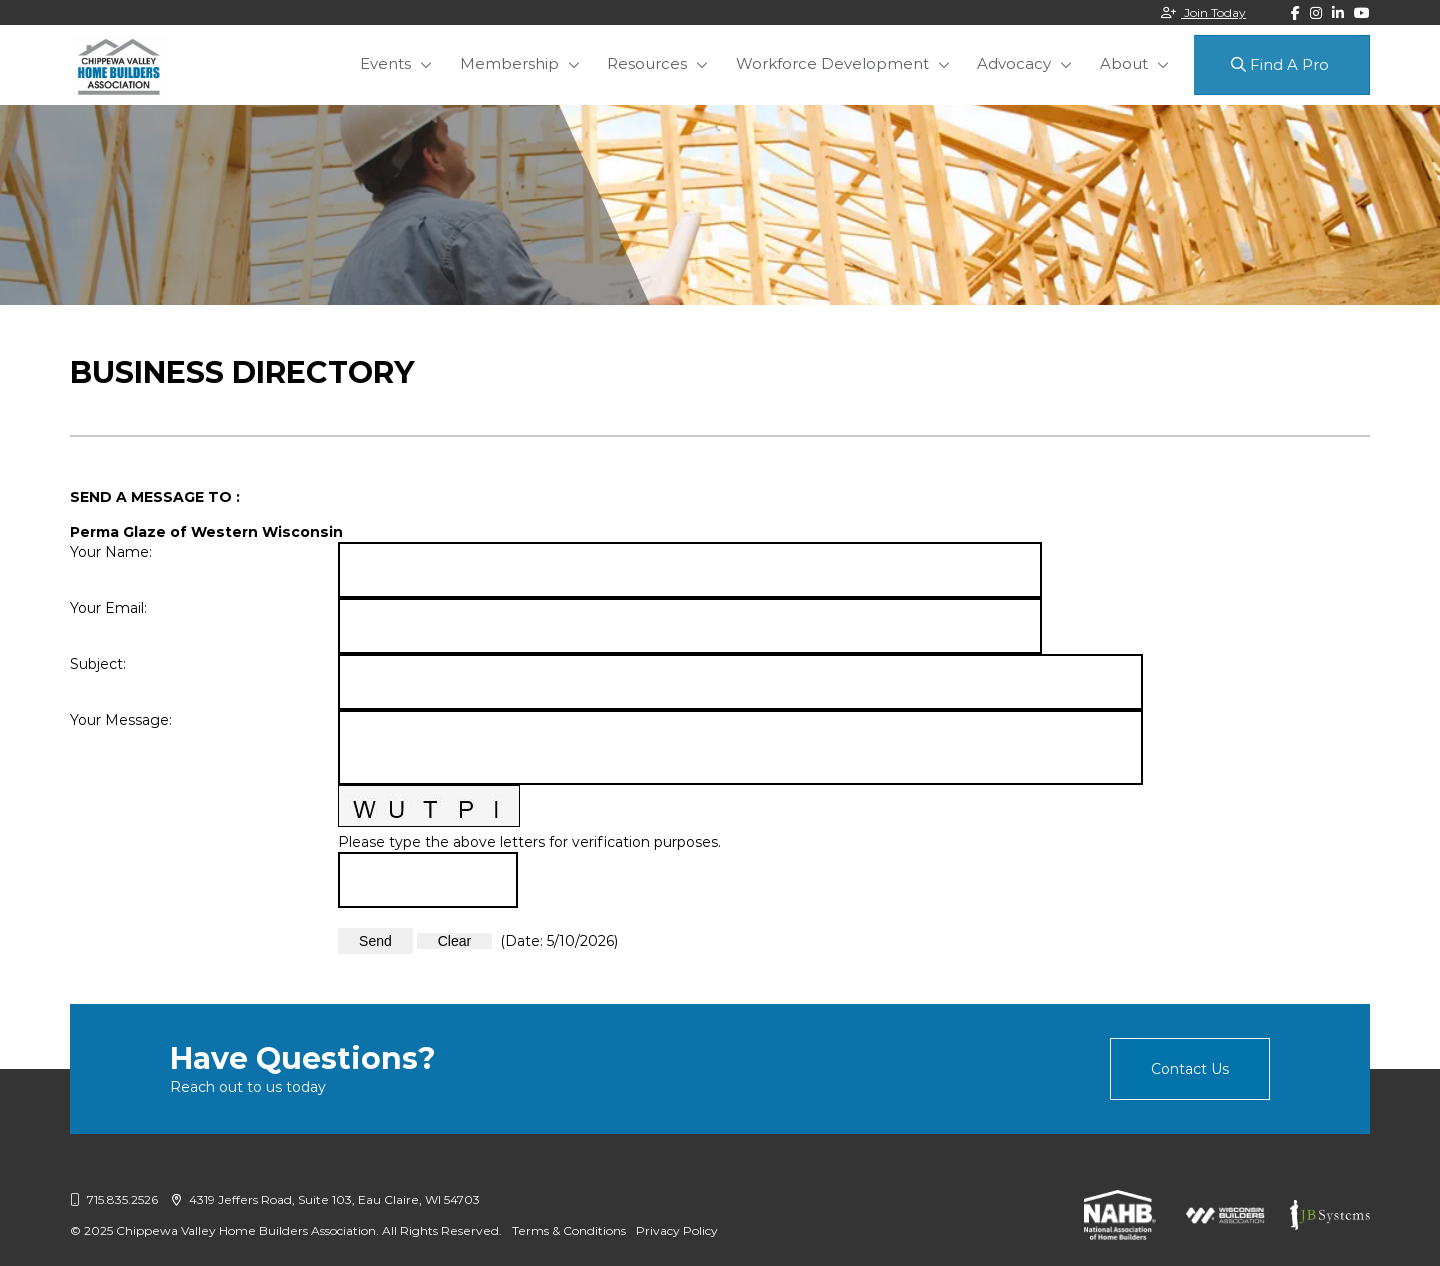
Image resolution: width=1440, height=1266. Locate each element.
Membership (545, 63)
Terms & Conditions (569, 1230)
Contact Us (1190, 1069)
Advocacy (1025, 63)
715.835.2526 (114, 1199)
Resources (675, 63)
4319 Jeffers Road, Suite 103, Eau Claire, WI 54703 (326, 1199)
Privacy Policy (677, 1230)
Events (430, 63)
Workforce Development (851, 63)
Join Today (1203, 12)
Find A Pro (1280, 64)
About (1126, 63)
